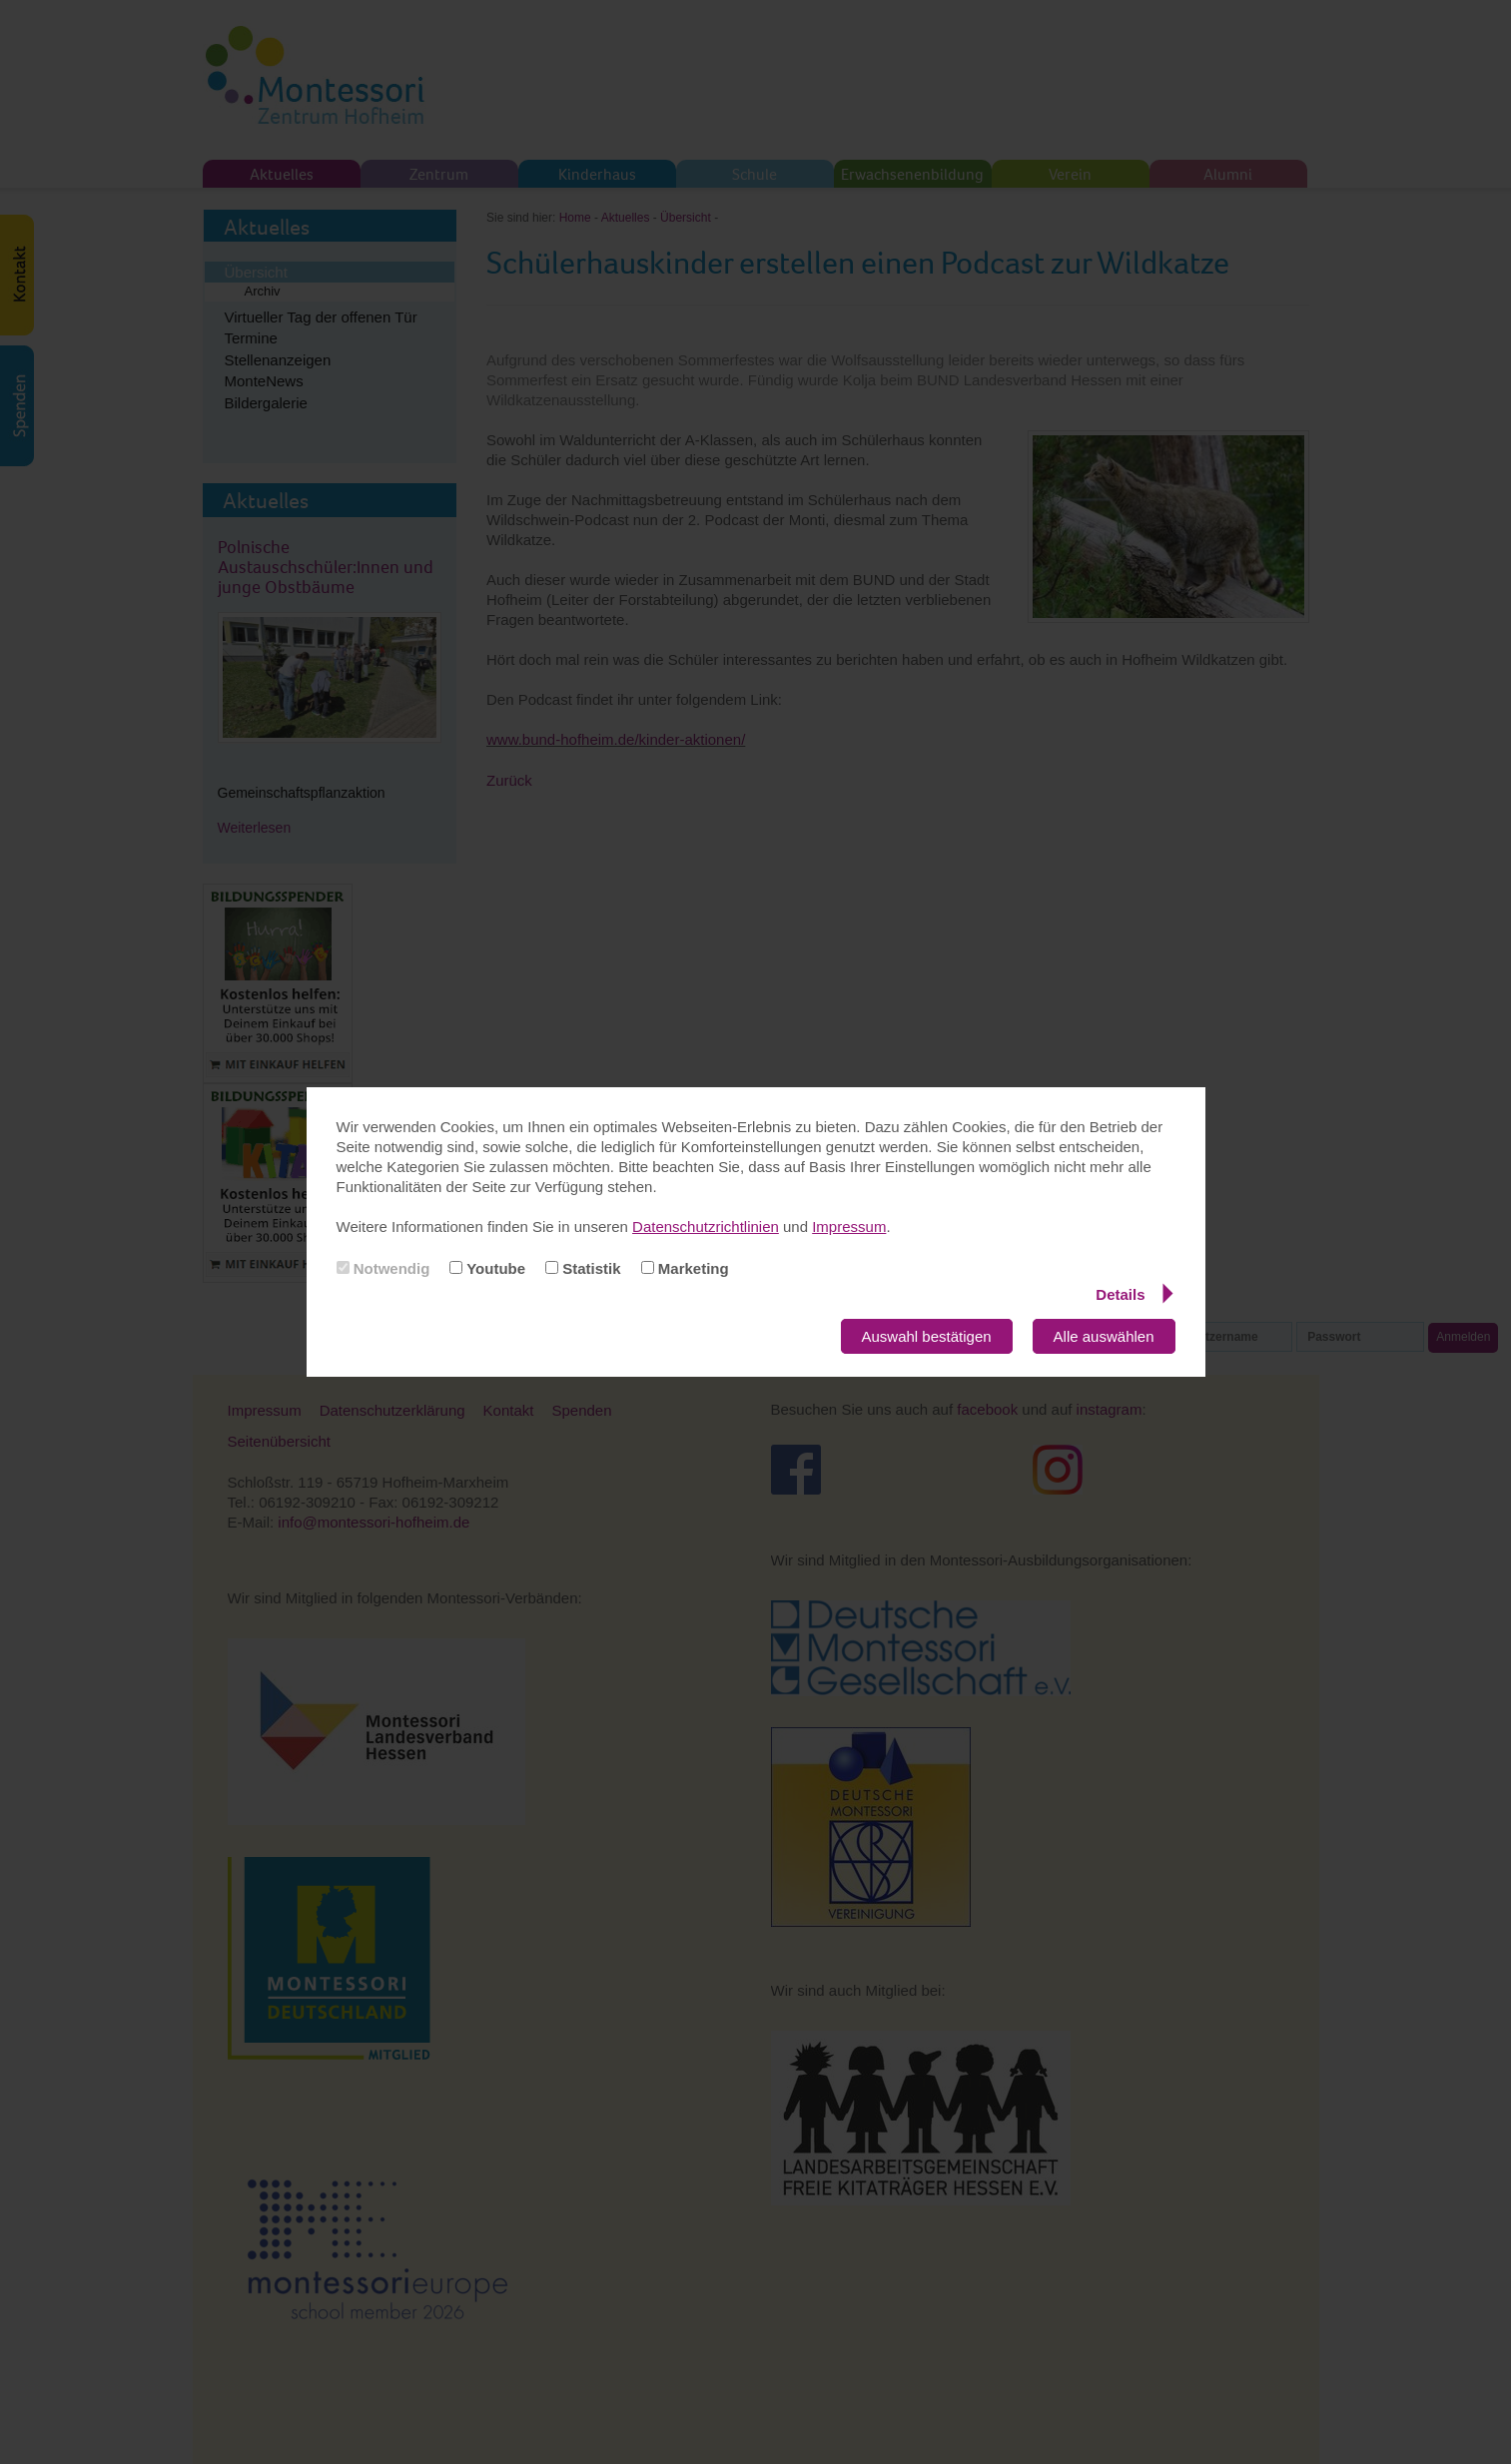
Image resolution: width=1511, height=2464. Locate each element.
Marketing (685, 1268)
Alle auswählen (1104, 1336)
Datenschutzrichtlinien (705, 1226)
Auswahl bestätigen (927, 1336)
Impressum (849, 1226)
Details (1134, 1294)
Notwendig (383, 1268)
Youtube (487, 1268)
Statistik (583, 1268)
